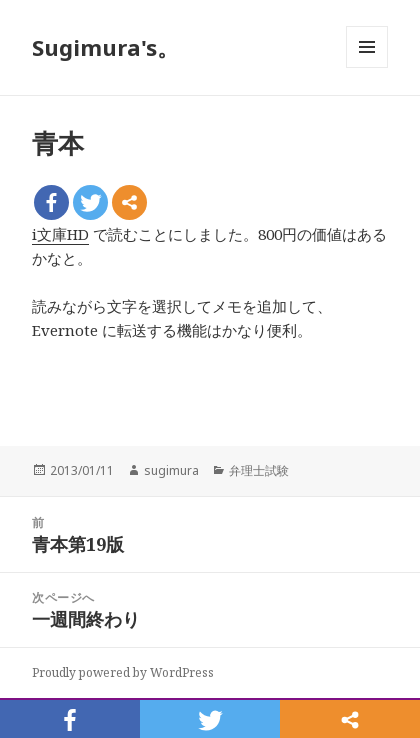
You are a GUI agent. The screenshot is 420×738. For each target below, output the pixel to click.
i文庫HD (60, 234)
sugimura (171, 470)
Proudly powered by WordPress (123, 672)
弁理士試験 (259, 470)
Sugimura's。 (105, 47)
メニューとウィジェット (367, 67)
